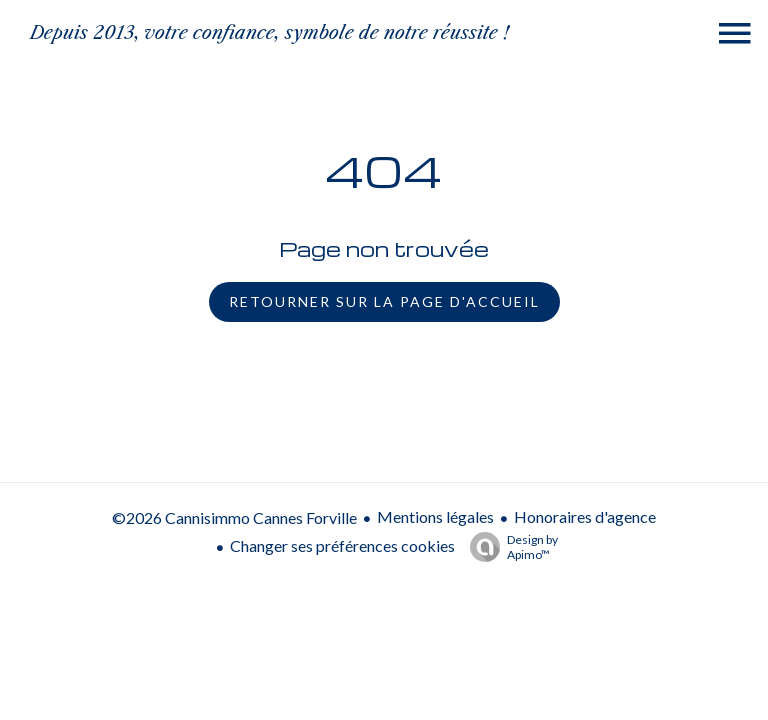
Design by (509, 547)
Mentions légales (435, 516)
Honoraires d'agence (585, 516)
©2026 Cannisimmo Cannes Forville (234, 517)
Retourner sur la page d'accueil (384, 301)
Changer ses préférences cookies (342, 545)
